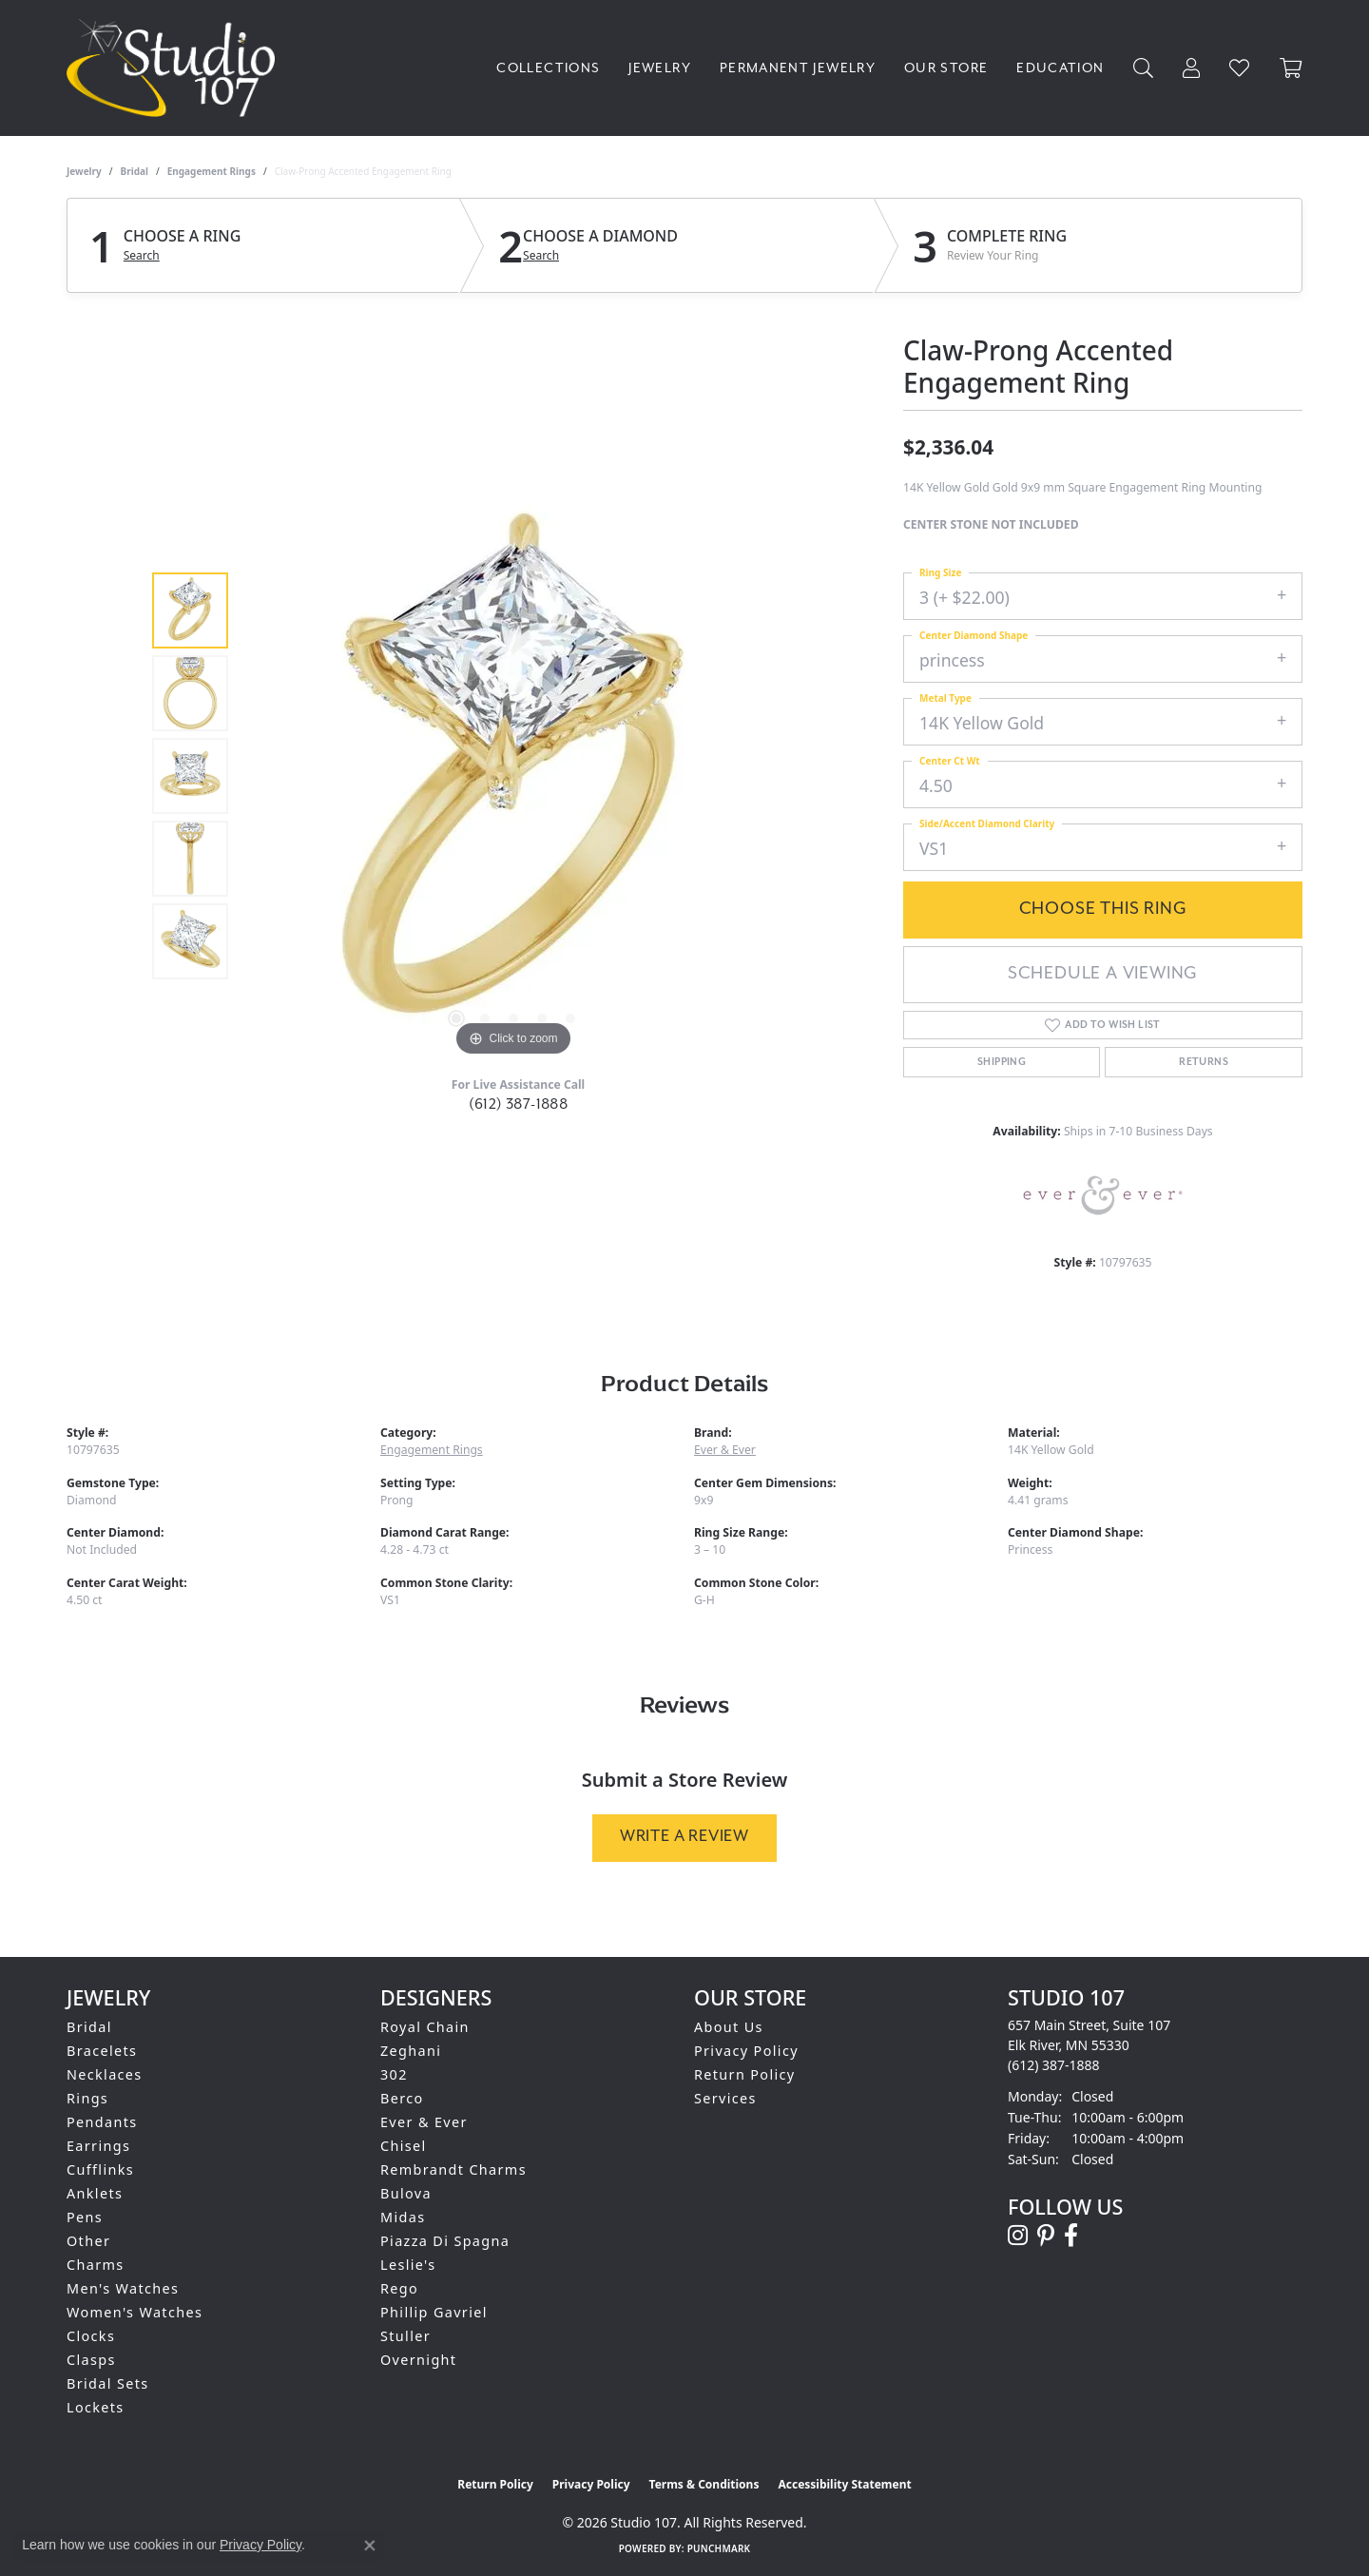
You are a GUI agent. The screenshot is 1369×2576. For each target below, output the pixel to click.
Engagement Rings (211, 171)
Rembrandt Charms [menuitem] (453, 2169)
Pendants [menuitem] (102, 2122)
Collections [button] (548, 68)
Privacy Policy (746, 2051)
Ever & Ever (725, 1450)
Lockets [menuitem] (96, 2407)
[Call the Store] (1054, 2065)
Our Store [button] (946, 68)
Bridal (134, 171)
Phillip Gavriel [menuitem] (434, 2312)
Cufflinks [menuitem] (100, 2169)
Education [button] (1060, 68)
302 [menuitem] (394, 2074)
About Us (728, 2027)
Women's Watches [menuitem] (134, 2312)
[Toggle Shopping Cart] (1291, 68)
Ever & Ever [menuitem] (424, 2122)
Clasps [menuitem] (91, 2360)
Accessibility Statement (844, 2484)
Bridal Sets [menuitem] (107, 2383)
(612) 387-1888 (519, 1104)
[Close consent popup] (370, 2545)
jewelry (84, 171)
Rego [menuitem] (399, 2288)
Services (725, 2098)
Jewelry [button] (659, 68)
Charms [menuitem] (96, 2265)
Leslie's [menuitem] (408, 2265)
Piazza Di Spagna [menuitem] (445, 2241)
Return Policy (745, 2074)
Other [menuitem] (88, 2241)
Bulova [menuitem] (406, 2193)
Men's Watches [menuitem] (123, 2288)
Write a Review (684, 1837)
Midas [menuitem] (402, 2217)
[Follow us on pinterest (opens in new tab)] (1045, 2235)
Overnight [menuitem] (418, 2360)
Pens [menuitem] (85, 2217)
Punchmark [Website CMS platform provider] (719, 2548)
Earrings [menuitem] (98, 2146)
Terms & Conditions (704, 2484)
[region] (513, 776)
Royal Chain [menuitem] (425, 2027)
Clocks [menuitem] (91, 2336)
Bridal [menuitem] (89, 2027)
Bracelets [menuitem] (102, 2051)
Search (142, 255)
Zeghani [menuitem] (410, 2051)
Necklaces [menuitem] (105, 2074)
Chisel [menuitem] (403, 2146)
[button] (1143, 68)
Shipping (1001, 1062)
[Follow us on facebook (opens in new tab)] (1071, 2235)
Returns (1203, 1062)
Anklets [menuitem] (95, 2193)
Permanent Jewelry (798, 68)
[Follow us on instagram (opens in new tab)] (1018, 2235)
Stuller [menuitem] (405, 2336)
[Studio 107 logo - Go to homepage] (175, 68)
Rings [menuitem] (87, 2098)
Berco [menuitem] (402, 2098)
